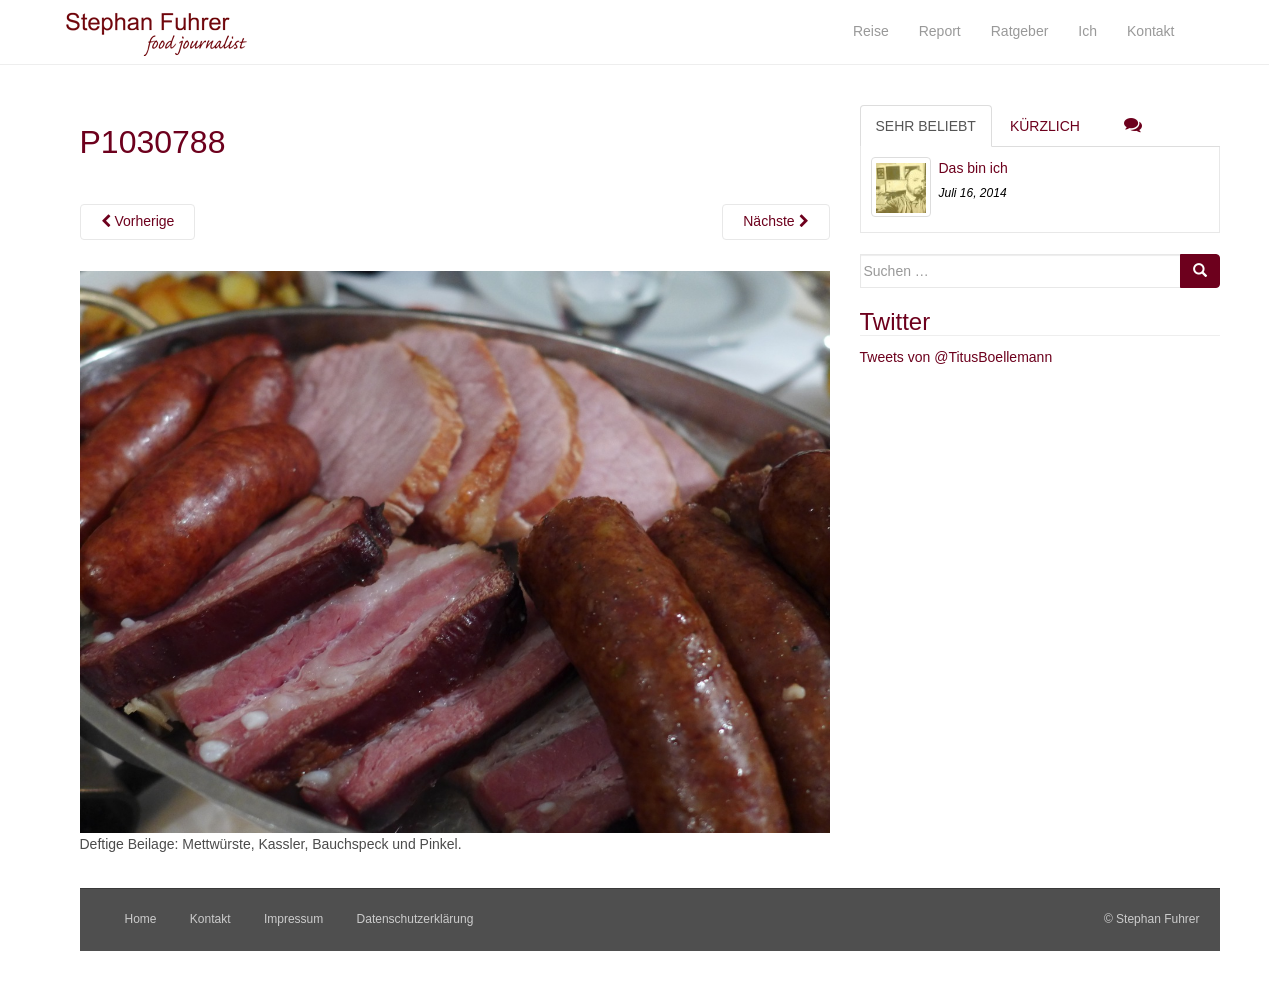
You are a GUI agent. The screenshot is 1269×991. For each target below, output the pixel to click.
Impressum (293, 919)
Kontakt (210, 919)
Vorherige (138, 221)
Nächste (775, 221)
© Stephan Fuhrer (1153, 919)
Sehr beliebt (926, 126)
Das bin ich (973, 168)
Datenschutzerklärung (415, 919)
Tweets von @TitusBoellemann (956, 357)
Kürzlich (1045, 126)
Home (141, 919)
